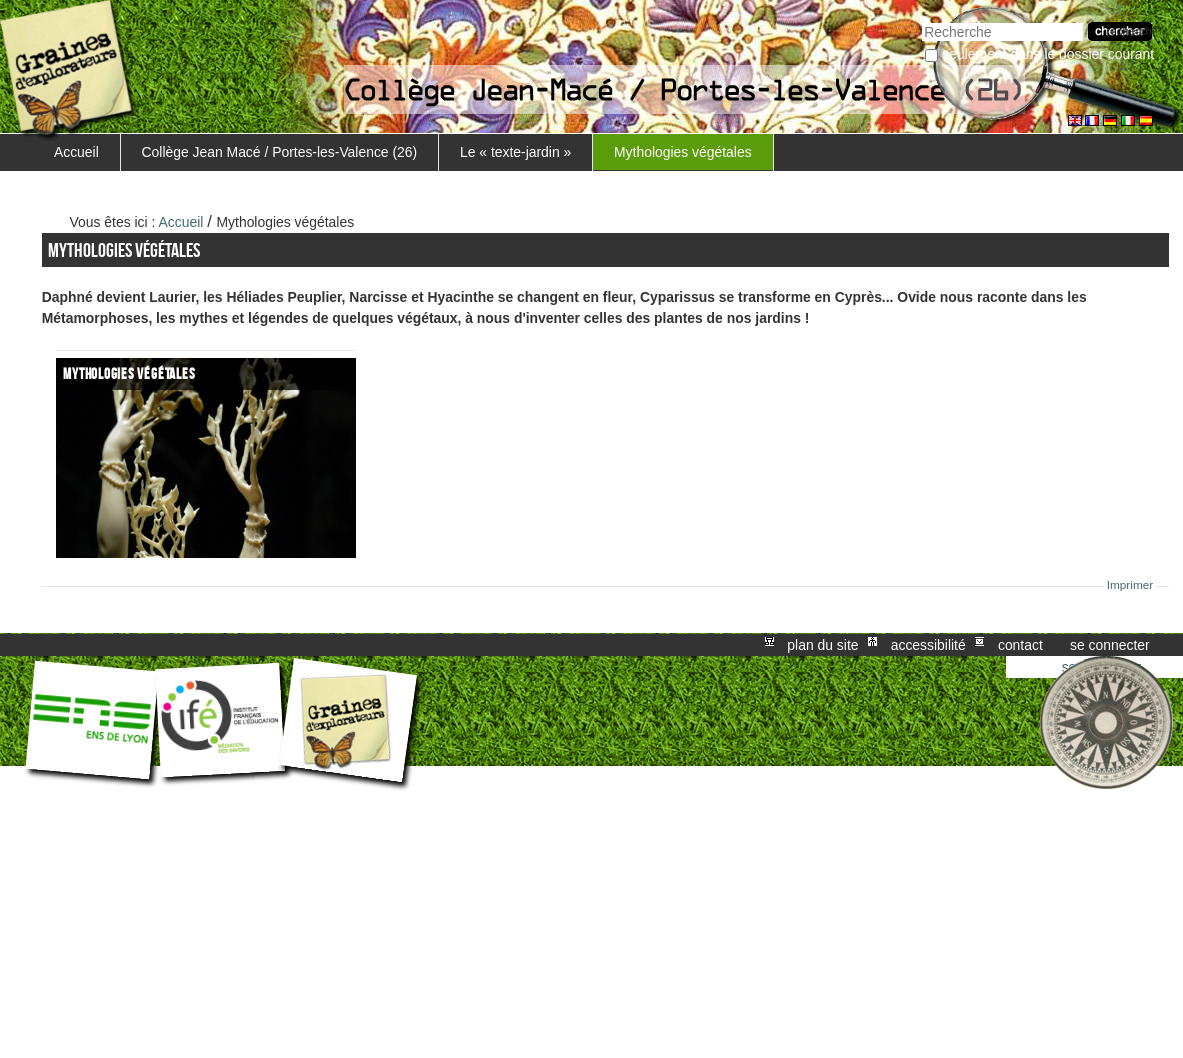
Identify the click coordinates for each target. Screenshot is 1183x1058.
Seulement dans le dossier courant (1048, 54)
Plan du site (822, 645)
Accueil (76, 152)
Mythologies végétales (683, 152)
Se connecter (1110, 645)
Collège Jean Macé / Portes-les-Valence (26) (280, 152)
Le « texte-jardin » (515, 152)
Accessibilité (928, 645)
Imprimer (1130, 585)
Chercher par (921, 20)
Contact (1020, 645)
